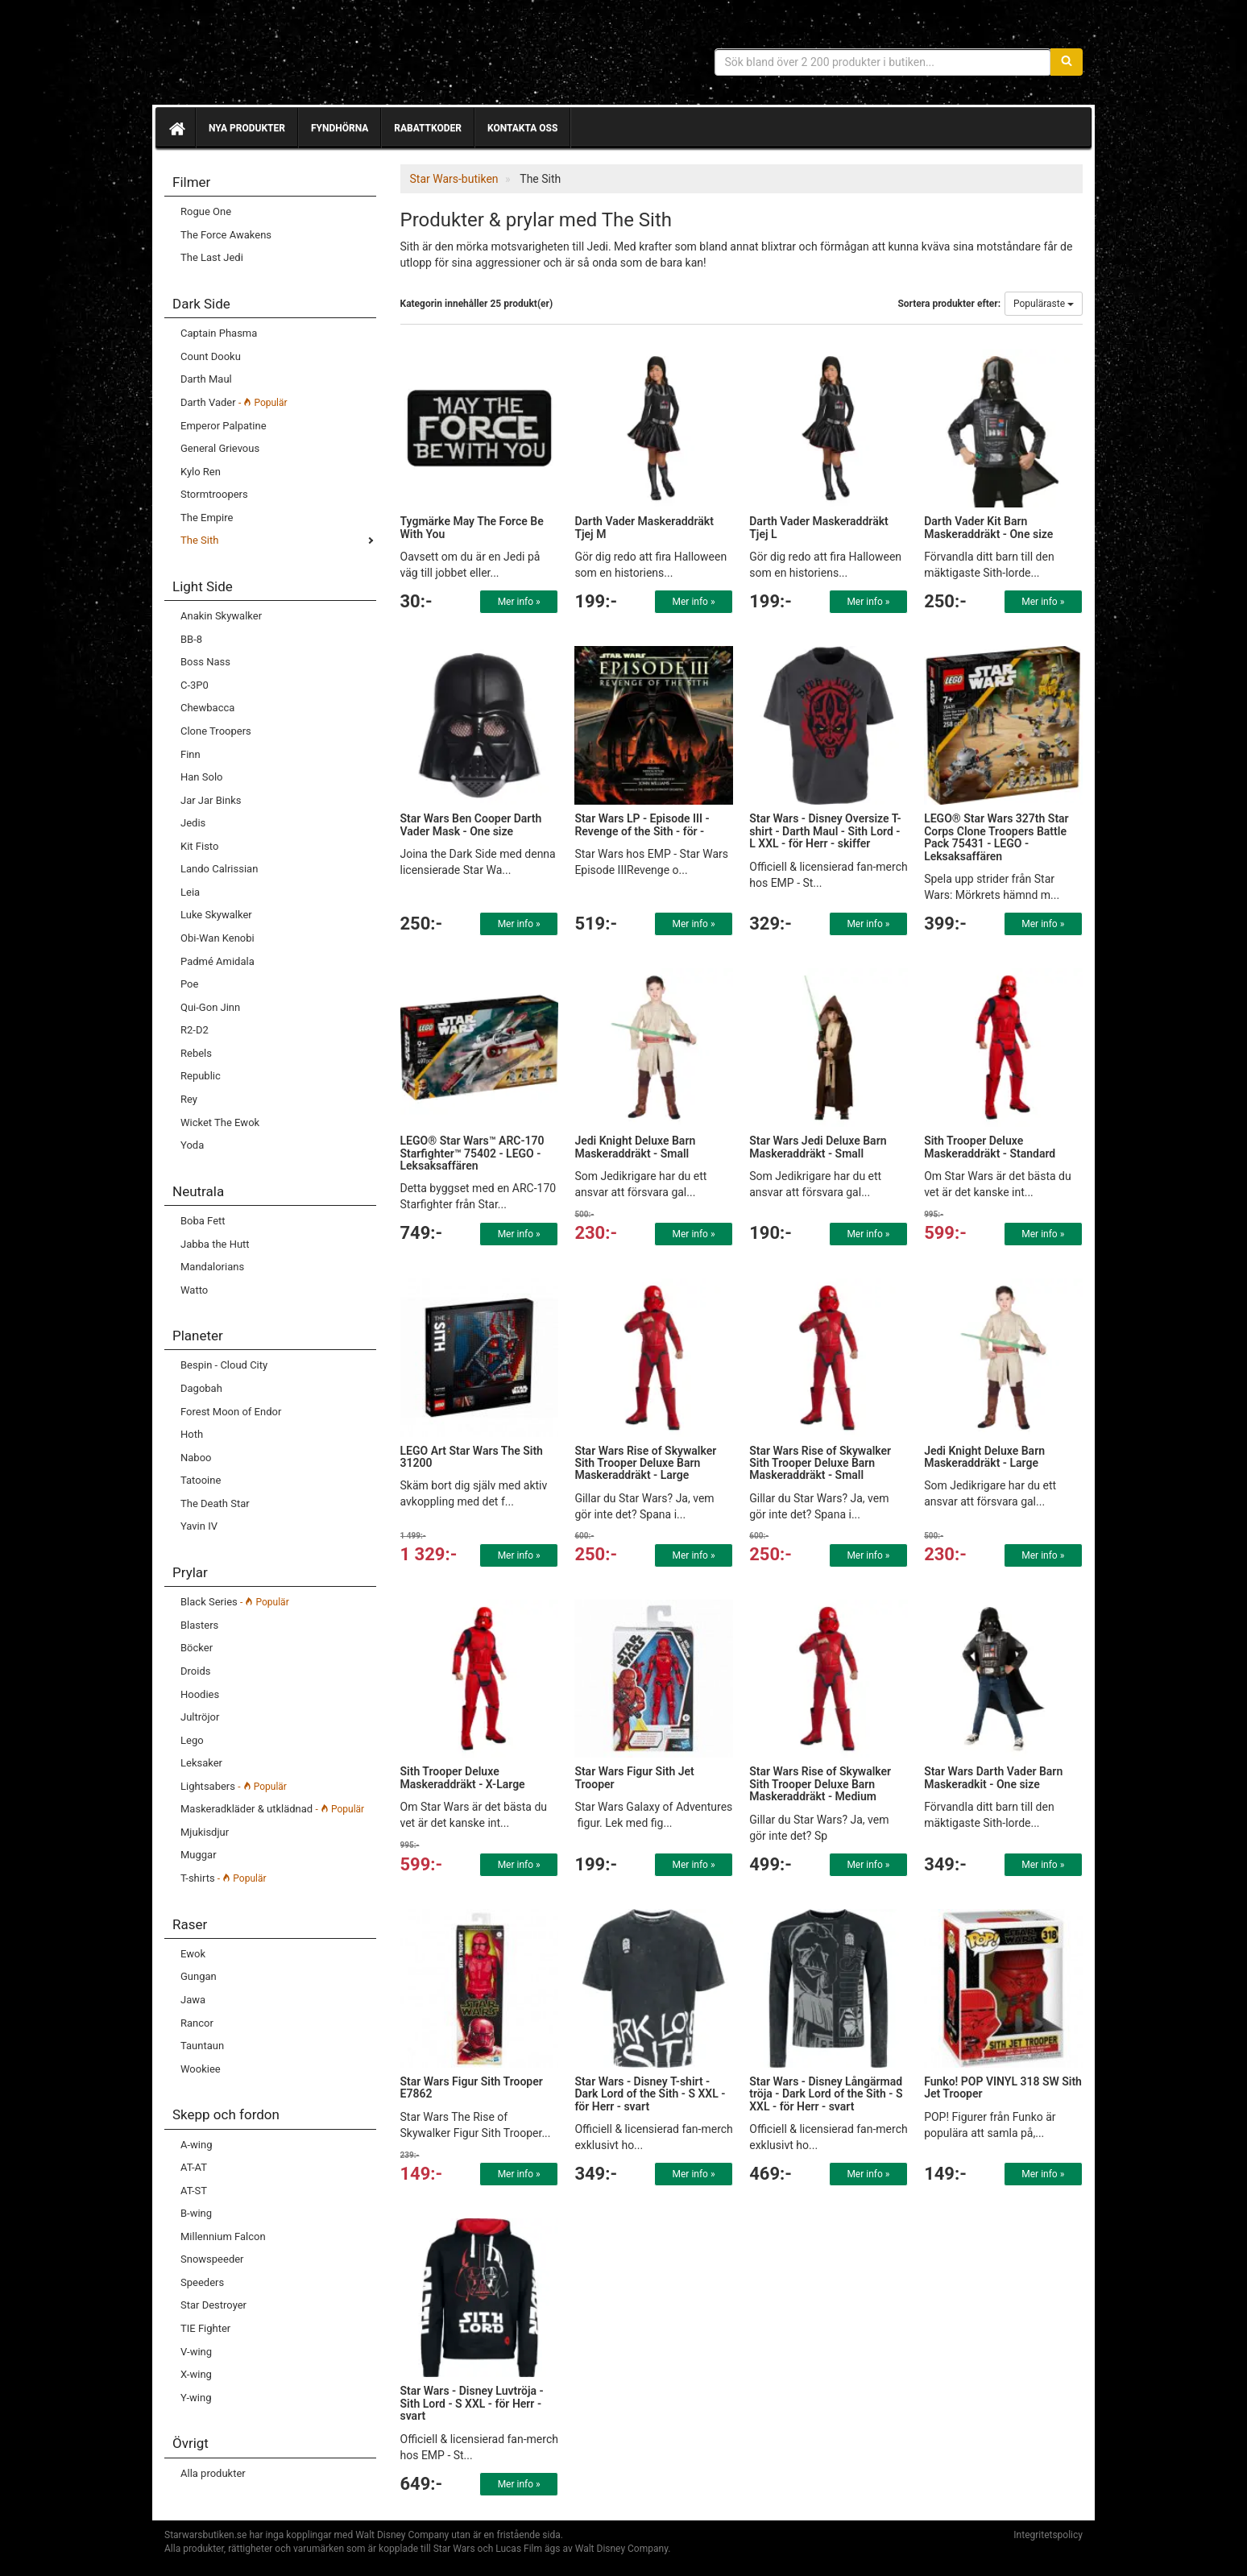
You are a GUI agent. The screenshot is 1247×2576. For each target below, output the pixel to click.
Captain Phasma (218, 333)
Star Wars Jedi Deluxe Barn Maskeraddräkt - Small (817, 1146)
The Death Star (215, 1503)
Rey (188, 1099)
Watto (194, 1290)
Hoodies (199, 1694)
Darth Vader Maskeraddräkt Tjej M (644, 527)
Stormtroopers (214, 494)
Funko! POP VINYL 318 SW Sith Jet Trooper (1003, 2087)
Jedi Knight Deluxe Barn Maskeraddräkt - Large (984, 1456)
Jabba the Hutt (215, 1244)
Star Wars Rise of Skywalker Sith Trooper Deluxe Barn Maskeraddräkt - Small (820, 1463)
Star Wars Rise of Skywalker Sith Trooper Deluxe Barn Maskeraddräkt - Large (645, 1463)
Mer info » (519, 601)
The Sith (199, 540)
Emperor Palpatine (223, 426)
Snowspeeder (212, 2259)
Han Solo (201, 777)
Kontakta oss (522, 128)
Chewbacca (207, 708)
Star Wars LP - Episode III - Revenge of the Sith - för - (641, 824)
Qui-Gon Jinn (210, 1007)
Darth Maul (206, 379)
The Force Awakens (225, 235)
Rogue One (205, 211)
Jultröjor (199, 1717)
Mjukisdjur (204, 1832)
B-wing (196, 2213)
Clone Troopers (215, 731)
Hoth (191, 1434)
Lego (192, 1740)
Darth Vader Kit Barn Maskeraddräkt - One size (988, 527)
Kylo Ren (200, 472)
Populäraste (1043, 303)
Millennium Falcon (223, 2236)
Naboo (195, 1458)
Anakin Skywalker (221, 616)
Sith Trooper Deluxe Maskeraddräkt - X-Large (462, 1777)
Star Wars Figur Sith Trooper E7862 (471, 2087)
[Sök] (1066, 62)
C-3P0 (194, 685)
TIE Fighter (205, 2328)
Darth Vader (234, 402)
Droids (195, 1671)
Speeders (202, 2282)
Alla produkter (213, 2473)
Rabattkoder (428, 128)
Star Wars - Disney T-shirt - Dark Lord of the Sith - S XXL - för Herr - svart (649, 2094)
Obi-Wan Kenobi (217, 938)
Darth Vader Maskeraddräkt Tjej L (819, 527)
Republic (200, 1076)
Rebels (196, 1053)
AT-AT (193, 2167)
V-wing (196, 2352)
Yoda (192, 1145)
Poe (189, 984)
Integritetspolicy (1048, 2535)
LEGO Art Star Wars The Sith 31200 (471, 1456)
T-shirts (223, 1878)
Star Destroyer (213, 2305)
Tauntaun (202, 2046)
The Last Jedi (211, 257)
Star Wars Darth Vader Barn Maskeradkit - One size (993, 1777)
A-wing (196, 2145)
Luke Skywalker (216, 915)
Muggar (198, 1855)
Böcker (196, 1648)
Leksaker (201, 1763)
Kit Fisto (199, 846)
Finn (190, 754)
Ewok (192, 1954)
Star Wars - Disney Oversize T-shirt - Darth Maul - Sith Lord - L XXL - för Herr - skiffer (825, 831)
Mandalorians (212, 1267)
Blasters (199, 1625)
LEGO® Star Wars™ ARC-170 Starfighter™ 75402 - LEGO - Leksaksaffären (472, 1153)
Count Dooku (210, 356)
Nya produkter (247, 128)
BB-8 (191, 639)
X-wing (196, 2374)
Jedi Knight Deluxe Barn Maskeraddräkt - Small (634, 1146)
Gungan (198, 1976)
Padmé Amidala (217, 961)
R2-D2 (194, 1030)
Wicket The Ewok (219, 1122)
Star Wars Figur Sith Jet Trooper (634, 1777)
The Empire (206, 517)
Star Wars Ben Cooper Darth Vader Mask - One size (471, 824)
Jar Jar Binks (211, 800)
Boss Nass (205, 662)
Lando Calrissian (219, 869)
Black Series (234, 1602)
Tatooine (200, 1480)
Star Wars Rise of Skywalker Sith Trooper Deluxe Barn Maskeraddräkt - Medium (820, 1784)
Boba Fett (203, 1221)
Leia (190, 892)
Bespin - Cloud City (223, 1365)
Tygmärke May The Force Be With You (472, 527)
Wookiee (200, 2069)
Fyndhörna (339, 128)
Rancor (196, 2023)
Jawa (192, 2000)
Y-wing (195, 2398)
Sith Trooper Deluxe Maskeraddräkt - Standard (989, 1146)
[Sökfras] (883, 62)
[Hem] (175, 128)
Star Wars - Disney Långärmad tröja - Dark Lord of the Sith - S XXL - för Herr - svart (825, 2094)
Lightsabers (233, 1786)
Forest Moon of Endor (230, 1412)
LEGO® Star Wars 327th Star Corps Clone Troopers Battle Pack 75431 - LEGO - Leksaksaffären (996, 837)
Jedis (192, 823)
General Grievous (219, 448)
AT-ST (193, 2191)
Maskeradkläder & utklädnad (272, 1809)
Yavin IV (199, 1526)
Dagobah (201, 1388)
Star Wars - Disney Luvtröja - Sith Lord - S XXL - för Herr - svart (472, 2403)
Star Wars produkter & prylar (281, 56)
